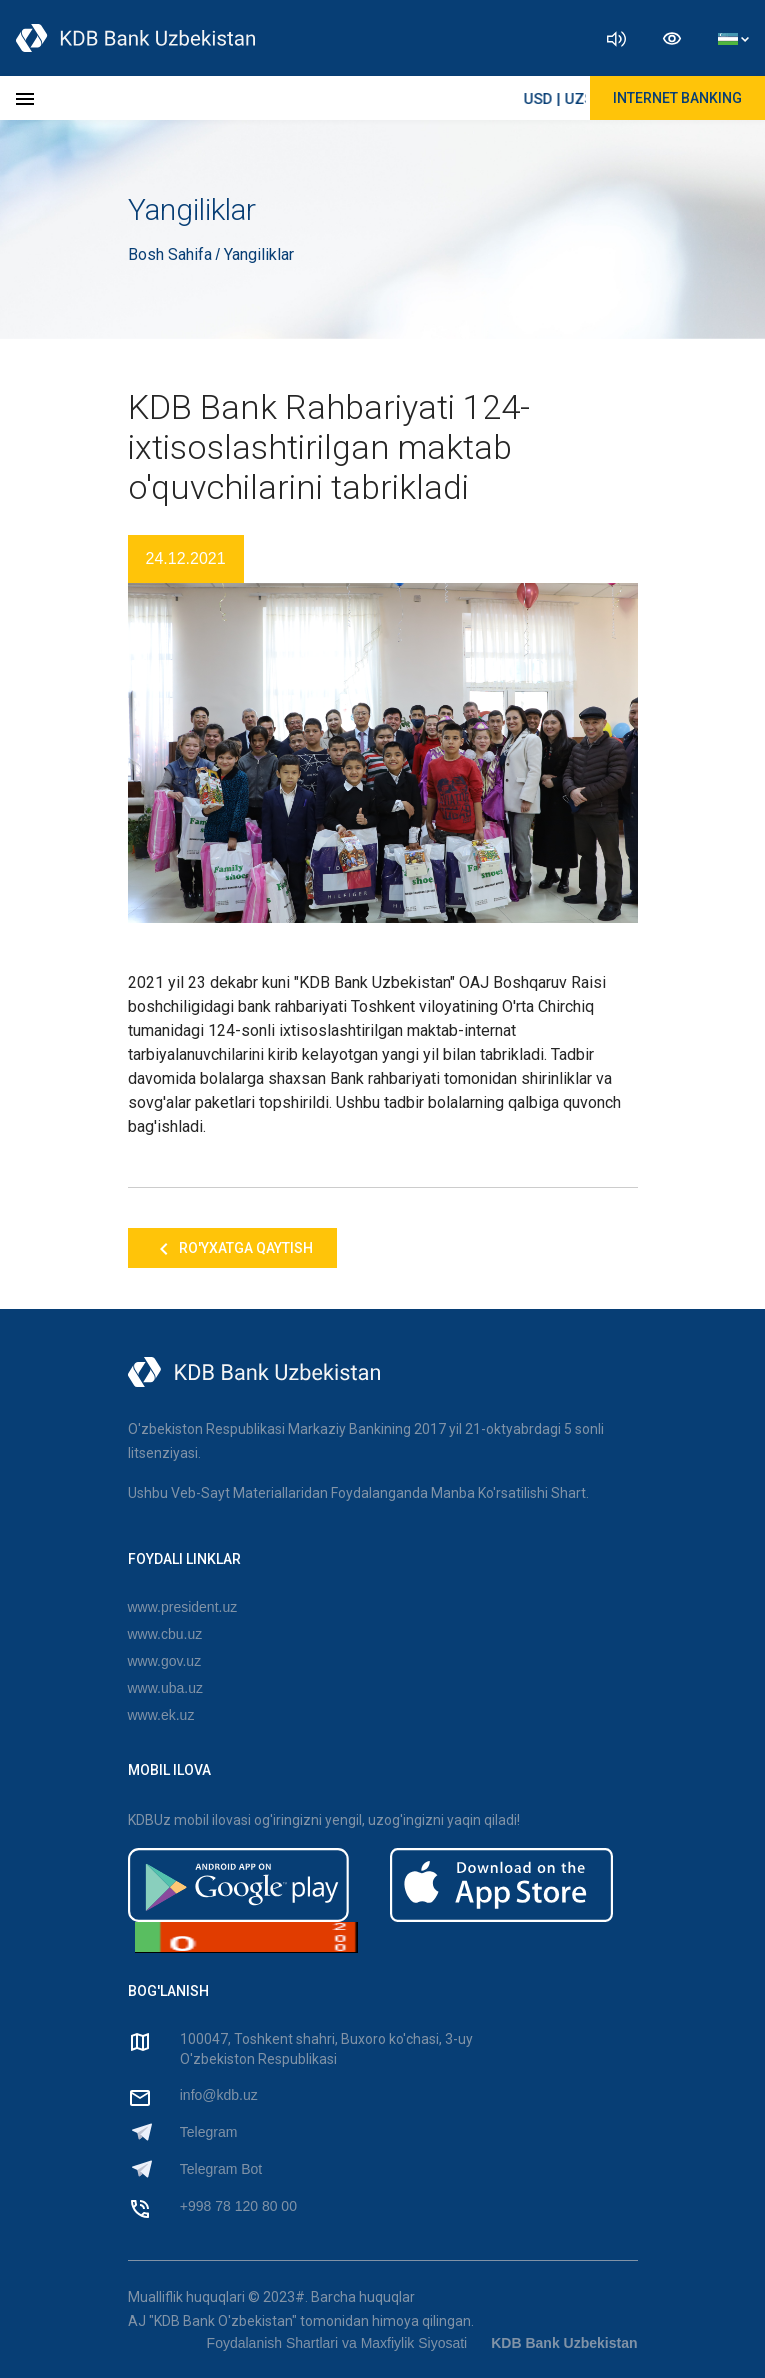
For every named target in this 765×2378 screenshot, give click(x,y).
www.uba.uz (165, 1688)
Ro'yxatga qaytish (232, 1249)
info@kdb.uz (219, 2095)
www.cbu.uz (165, 1634)
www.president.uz (183, 1607)
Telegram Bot (221, 2169)
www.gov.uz (165, 1661)
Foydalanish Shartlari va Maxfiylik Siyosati (337, 2343)
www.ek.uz (161, 1715)
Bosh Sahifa (172, 254)
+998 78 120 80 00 (238, 2206)
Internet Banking (677, 98)
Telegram (209, 2132)
